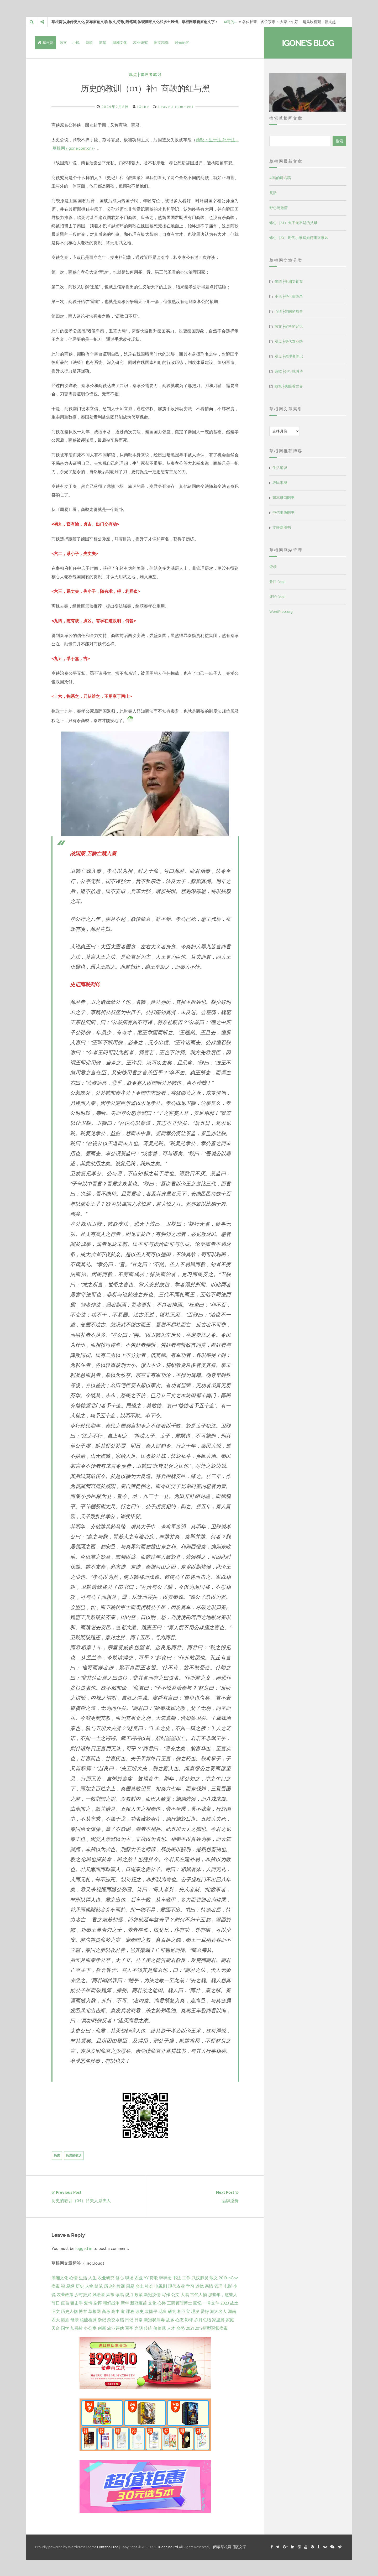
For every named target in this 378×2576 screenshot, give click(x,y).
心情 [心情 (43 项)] (73, 2277)
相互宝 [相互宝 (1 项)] (183, 2311)
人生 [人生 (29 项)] (92, 2277)
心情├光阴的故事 (289, 312)
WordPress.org (281, 612)
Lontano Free (107, 2546)
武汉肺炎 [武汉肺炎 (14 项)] (200, 2277)
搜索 (339, 141)
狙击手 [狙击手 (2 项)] (76, 2302)
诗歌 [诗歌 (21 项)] (154, 2277)
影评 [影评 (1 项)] (189, 2319)
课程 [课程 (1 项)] (130, 2311)
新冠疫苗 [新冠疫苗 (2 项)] (138, 2302)
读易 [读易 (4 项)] (120, 2294)
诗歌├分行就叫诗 (289, 371)
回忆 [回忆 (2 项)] (197, 2302)
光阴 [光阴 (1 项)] (138, 2327)
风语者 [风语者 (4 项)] (98, 2294)
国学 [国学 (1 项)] (65, 2327)
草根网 (46, 43)
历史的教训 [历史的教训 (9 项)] (114, 2285)
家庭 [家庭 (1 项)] (230, 2319)
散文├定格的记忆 (289, 326)
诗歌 (89, 43)
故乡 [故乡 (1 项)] (170, 2319)
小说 (76, 43)
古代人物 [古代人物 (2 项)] (198, 2294)
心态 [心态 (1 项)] (179, 2319)
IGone (143, 107)
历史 (57, 2154)
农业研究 (140, 43)
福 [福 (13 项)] (63, 2285)
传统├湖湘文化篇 (289, 282)
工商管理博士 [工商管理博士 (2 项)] (179, 2302)
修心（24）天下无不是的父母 (293, 223)
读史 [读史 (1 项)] (139, 2311)
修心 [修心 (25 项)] (120, 2277)
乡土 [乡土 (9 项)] (139, 2285)
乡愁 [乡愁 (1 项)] (180, 2327)
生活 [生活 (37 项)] (83, 2277)
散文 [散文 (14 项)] (213, 2277)
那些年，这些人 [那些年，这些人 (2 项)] (222, 2294)
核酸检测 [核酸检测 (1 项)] (88, 2319)
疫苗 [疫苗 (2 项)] (65, 2302)
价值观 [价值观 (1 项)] (159, 2327)
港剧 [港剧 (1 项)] (65, 2319)
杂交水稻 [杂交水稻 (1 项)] (115, 2319)
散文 (63, 43)
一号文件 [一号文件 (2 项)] (211, 2302)
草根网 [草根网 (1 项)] (94, 2311)
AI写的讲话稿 (280, 178)
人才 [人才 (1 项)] (171, 2327)
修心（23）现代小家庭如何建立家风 (298, 238)
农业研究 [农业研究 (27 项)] (106, 2277)
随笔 (102, 43)
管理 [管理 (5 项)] (218, 2285)
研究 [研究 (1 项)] (172, 2311)
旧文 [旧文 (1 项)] (55, 2311)
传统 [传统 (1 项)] (148, 2327)
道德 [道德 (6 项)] (199, 2285)
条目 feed (277, 582)
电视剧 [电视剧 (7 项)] (160, 2285)
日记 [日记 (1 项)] (129, 2319)
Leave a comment (176, 107)
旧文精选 (161, 43)
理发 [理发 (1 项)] (195, 2311)
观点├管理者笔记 (145, 75)
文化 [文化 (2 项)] (152, 2302)
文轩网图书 (281, 528)
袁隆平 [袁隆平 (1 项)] (151, 2311)
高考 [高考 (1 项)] (106, 2311)
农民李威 (279, 483)
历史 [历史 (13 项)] (80, 2285)
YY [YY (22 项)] (146, 2277)
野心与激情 (278, 208)
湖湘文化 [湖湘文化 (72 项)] (59, 2277)
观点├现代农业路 (289, 341)
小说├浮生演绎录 (289, 297)
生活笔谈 (279, 468)
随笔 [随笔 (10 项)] (98, 2285)
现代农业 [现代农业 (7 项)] (176, 2285)
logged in (83, 2248)
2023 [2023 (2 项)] (224, 2302)
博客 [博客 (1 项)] (83, 2311)
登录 (273, 567)
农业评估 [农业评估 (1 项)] (115, 2327)
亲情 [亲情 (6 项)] (209, 2285)
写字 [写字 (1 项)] (129, 2327)
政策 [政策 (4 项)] (138, 2294)
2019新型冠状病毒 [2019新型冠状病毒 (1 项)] (211, 2327)
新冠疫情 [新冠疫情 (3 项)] (152, 2294)
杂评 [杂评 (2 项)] (97, 2302)
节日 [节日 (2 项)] (55, 2302)
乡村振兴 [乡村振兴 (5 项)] (83, 2294)
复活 (273, 193)
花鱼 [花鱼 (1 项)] (163, 2311)
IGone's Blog (308, 43)
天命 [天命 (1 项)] (55, 2327)
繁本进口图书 (283, 498)
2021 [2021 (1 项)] (190, 2327)
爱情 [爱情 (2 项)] (88, 2302)
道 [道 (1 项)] (123, 2311)
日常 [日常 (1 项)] (138, 2319)
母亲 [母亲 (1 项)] (74, 2319)
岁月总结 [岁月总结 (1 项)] (202, 2319)
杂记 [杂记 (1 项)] (102, 2319)
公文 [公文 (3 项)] (175, 2294)
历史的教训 (74, 2154)
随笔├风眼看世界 (289, 386)
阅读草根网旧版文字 (229, 2546)
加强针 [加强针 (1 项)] (76, 2327)
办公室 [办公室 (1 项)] (90, 2327)
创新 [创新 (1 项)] (102, 2327)
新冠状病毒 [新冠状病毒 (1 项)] (154, 2319)
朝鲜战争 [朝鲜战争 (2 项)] (111, 2302)
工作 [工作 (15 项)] (186, 2277)
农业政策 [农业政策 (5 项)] (65, 2294)
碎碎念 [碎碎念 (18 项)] (165, 2277)
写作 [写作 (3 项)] (166, 2294)
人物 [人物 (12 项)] (89, 2285)
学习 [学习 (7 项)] (190, 2285)
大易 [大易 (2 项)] (185, 2294)
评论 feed (277, 597)
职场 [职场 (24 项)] (129, 2277)
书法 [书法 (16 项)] (177, 2277)
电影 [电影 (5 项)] (228, 2285)
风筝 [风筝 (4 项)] (110, 2294)
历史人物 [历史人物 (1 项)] (69, 2311)
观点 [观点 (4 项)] (129, 2294)
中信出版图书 (283, 513)
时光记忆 (182, 43)
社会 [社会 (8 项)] (149, 2285)
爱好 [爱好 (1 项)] (205, 2311)
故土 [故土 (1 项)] (234, 2302)
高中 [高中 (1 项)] (115, 2311)
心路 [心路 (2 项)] (162, 2302)
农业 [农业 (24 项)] (138, 2277)
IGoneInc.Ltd (168, 2546)
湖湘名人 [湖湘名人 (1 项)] (218, 2311)
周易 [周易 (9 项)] (130, 2285)
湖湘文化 (119, 43)
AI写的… (230, 22)
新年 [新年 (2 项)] (125, 2302)
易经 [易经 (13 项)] (70, 2285)
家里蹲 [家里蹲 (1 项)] (218, 2319)
